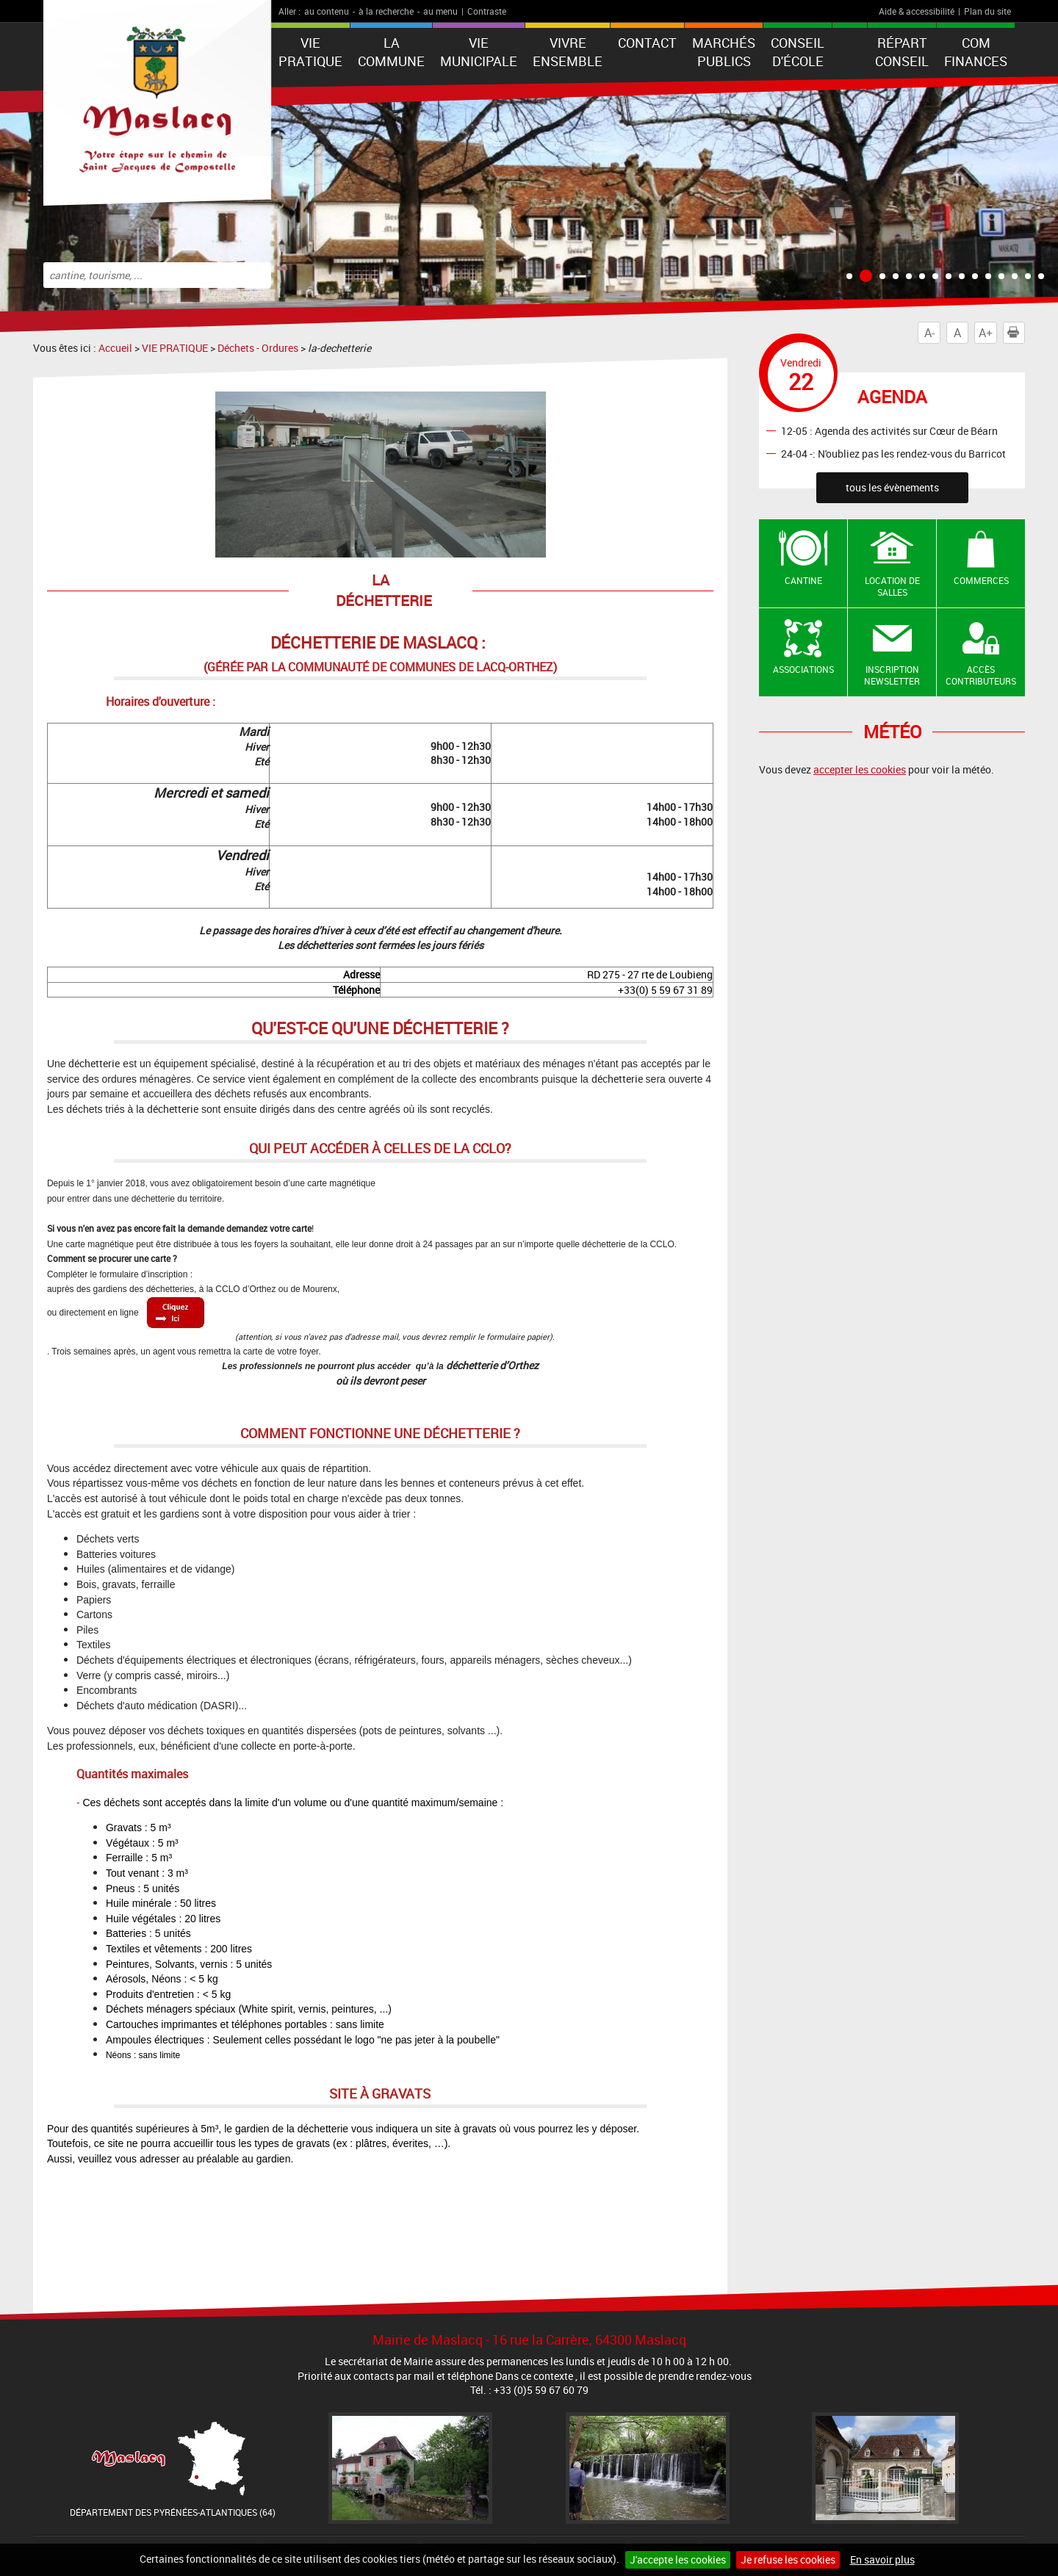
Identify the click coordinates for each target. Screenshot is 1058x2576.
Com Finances (975, 52)
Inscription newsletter (892, 675)
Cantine (803, 580)
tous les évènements (892, 487)
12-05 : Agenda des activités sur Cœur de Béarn (889, 430)
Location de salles (892, 586)
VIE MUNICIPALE (478, 52)
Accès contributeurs (981, 675)
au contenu (326, 11)
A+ (986, 333)
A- (929, 333)
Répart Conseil (902, 52)
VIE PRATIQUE (310, 52)
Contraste (486, 11)
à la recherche (386, 11)
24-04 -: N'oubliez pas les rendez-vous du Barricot (893, 453)
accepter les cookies (859, 769)
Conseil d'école (797, 52)
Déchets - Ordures (257, 348)
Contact (647, 42)
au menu (440, 11)
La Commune (391, 52)
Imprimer (1016, 333)
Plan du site (987, 11)
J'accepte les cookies (678, 2559)
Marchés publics (723, 52)
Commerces (981, 580)
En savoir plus (882, 2559)
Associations (803, 669)
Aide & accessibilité (916, 11)
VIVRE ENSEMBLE (567, 52)
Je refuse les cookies (788, 2559)
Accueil (115, 348)
